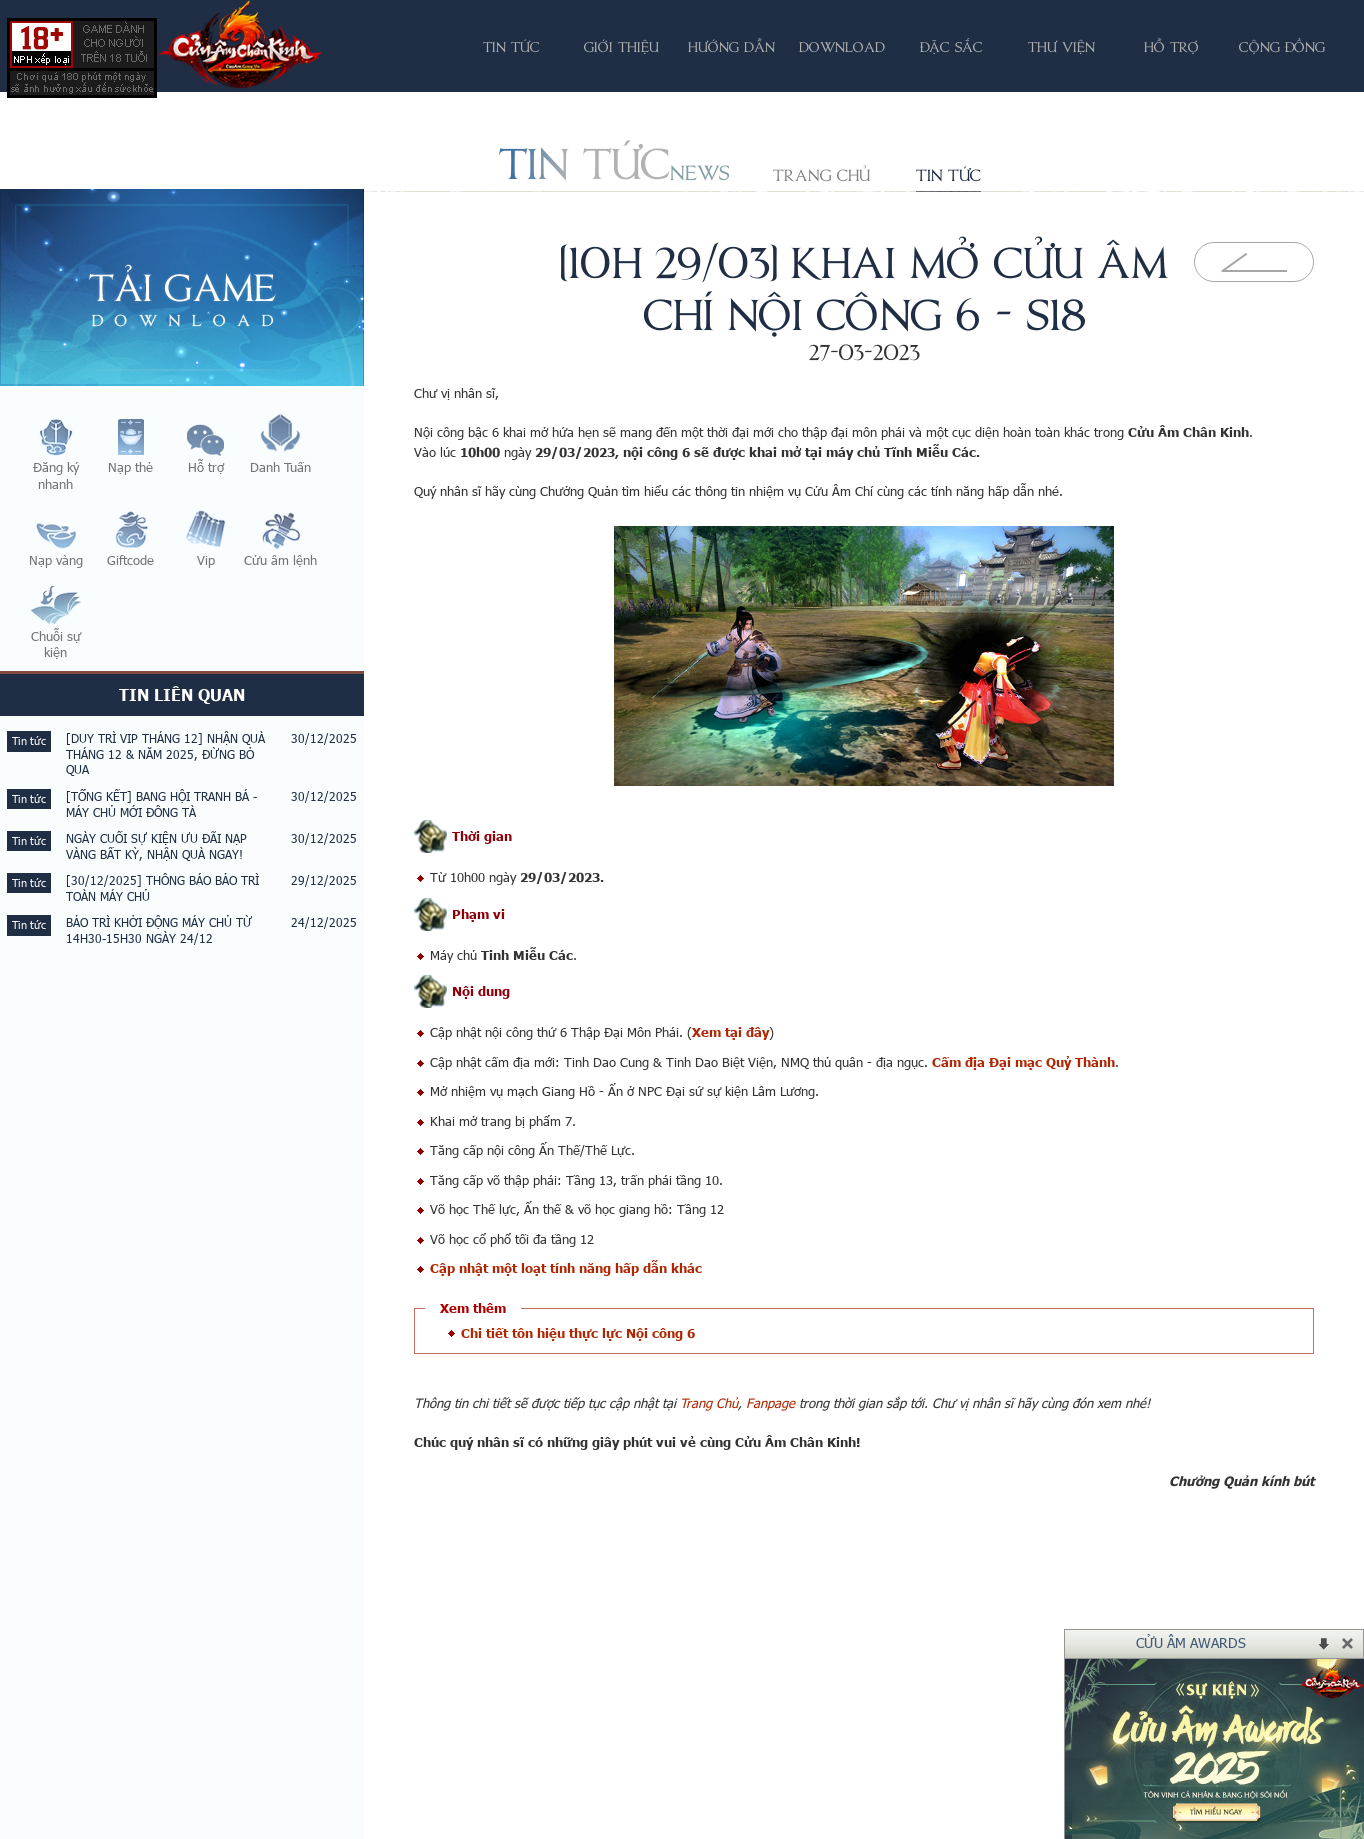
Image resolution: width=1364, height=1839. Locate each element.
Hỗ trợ (1171, 46)
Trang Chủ (709, 1403)
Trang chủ (821, 175)
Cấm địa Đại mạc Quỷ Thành (1023, 1062)
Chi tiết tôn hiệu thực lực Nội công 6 (578, 1333)
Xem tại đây (730, 1032)
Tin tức (948, 175)
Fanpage (770, 1403)
